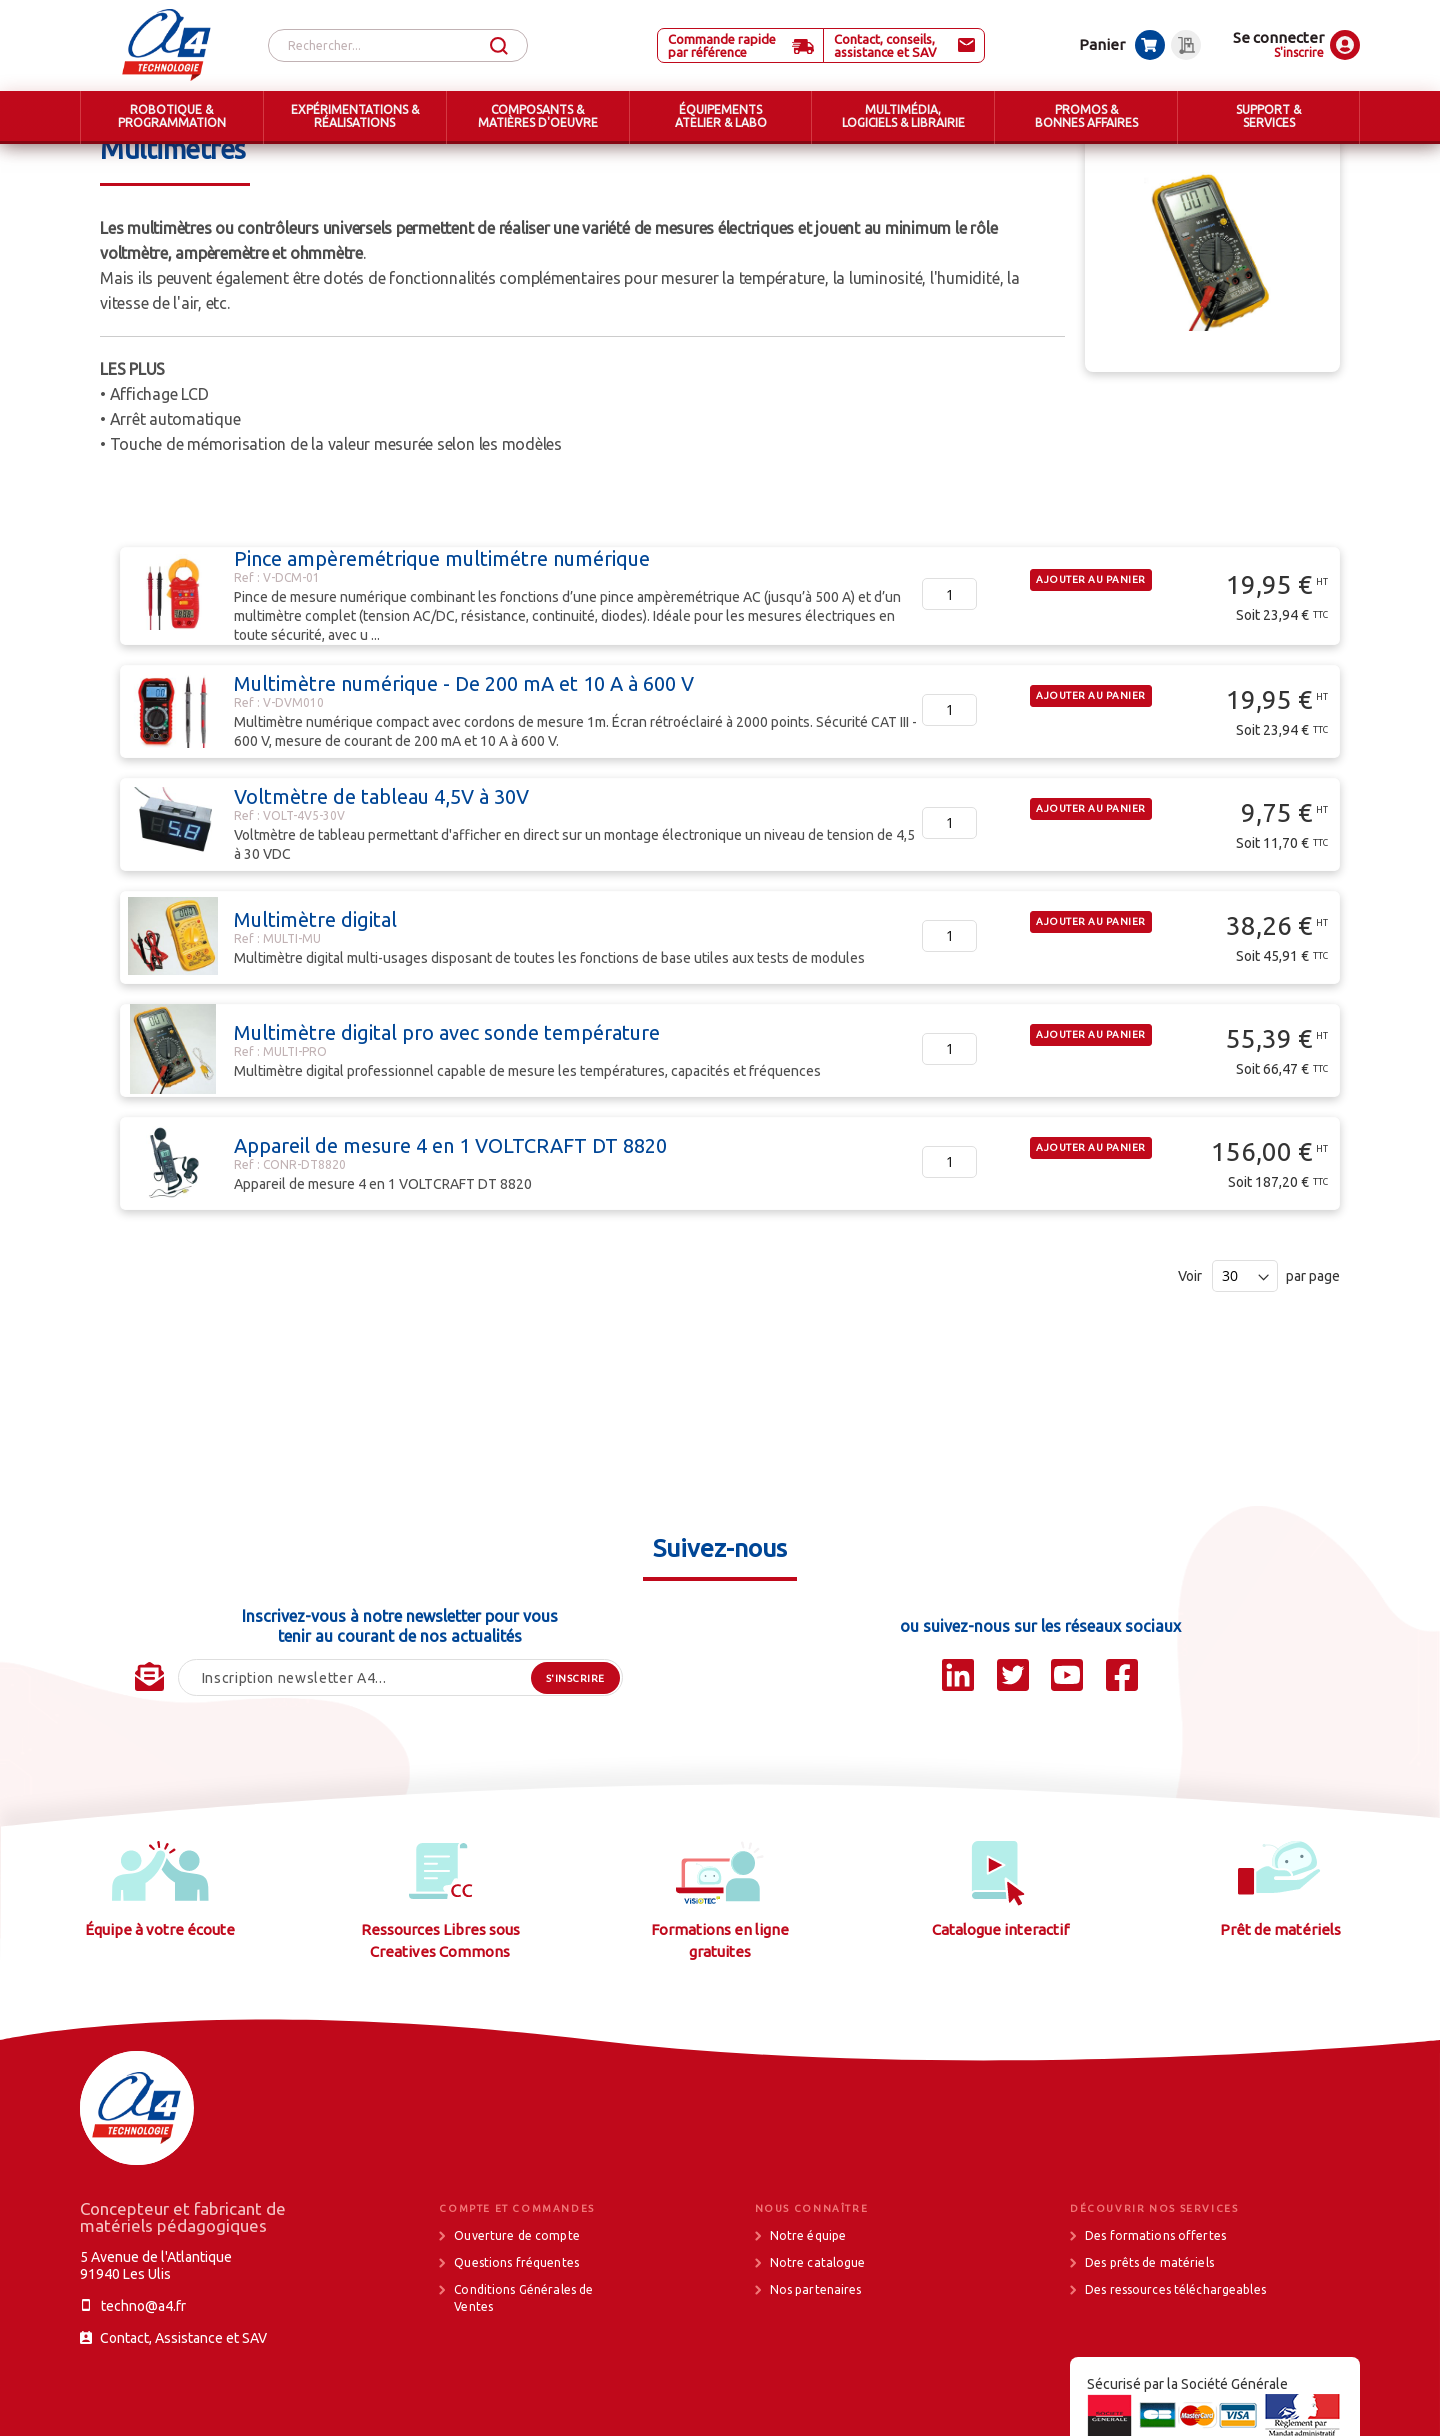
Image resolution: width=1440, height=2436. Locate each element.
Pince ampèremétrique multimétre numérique (442, 633)
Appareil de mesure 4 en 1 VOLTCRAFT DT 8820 (450, 1220)
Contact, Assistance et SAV (183, 2413)
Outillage (409, 160)
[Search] (499, 47)
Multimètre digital (315, 994)
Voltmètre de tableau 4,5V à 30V (381, 871)
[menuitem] (171, 117)
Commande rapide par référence (722, 46)
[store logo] (166, 45)
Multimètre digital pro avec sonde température (447, 1107)
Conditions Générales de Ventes (523, 2373)
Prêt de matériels (1280, 2004)
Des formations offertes (1155, 2310)
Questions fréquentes (516, 2337)
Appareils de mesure (534, 160)
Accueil (123, 160)
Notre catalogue (818, 2337)
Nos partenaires (816, 2364)
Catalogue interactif (1000, 2004)
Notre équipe (808, 2310)
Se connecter (1278, 37)
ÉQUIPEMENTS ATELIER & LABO (262, 160)
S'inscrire (1299, 52)
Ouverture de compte (516, 2310)
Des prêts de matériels (1149, 2337)
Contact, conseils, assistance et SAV (885, 46)
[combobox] (398, 45)
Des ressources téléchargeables (1175, 2364)
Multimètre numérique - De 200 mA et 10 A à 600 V (464, 758)
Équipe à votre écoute (160, 2004)
